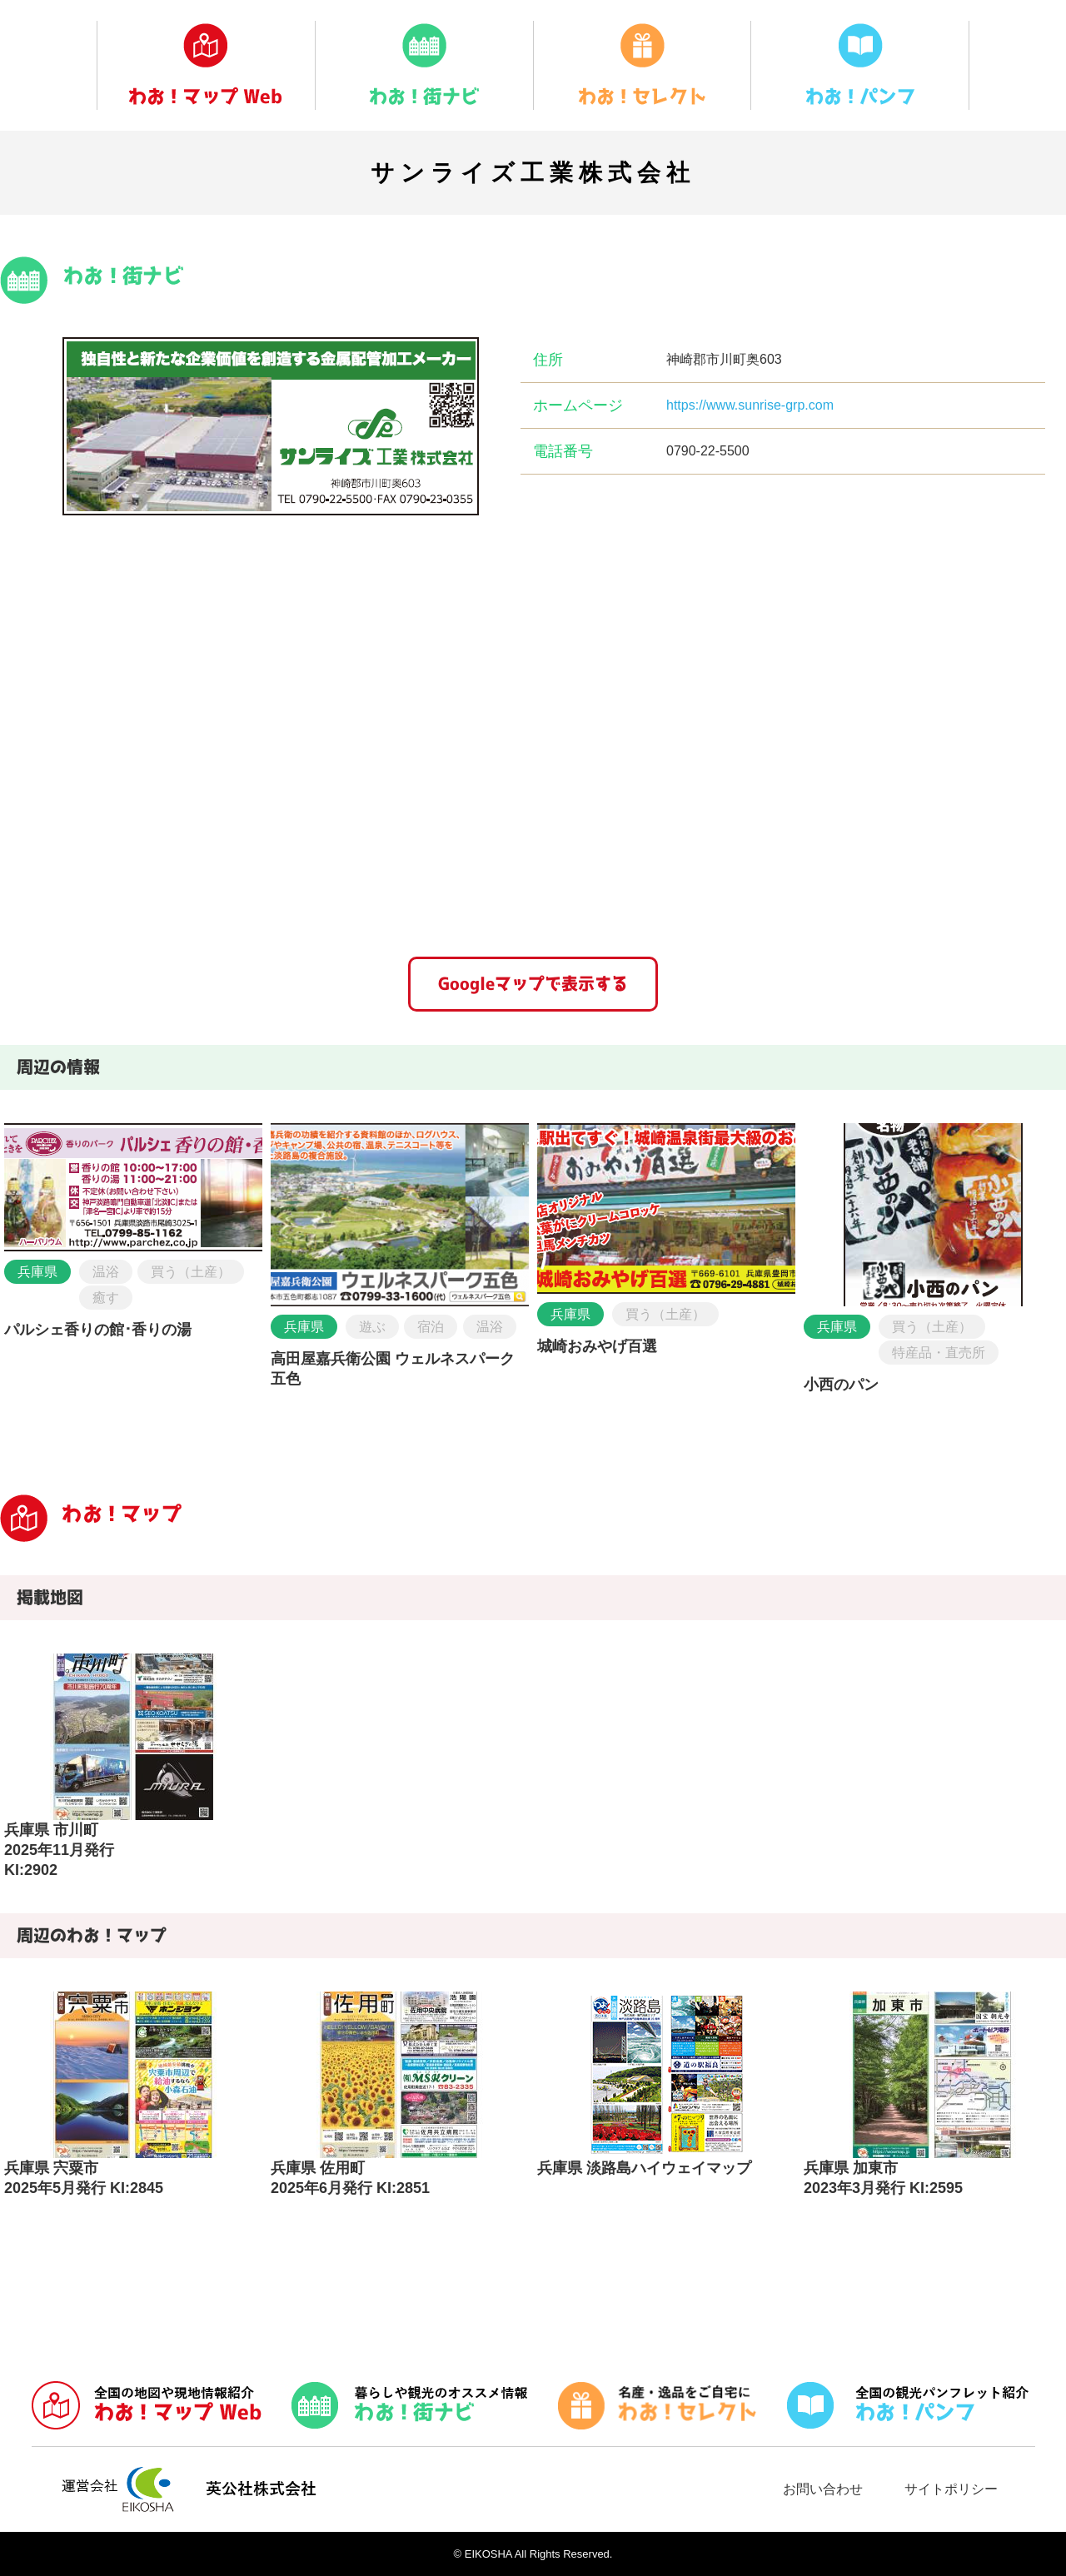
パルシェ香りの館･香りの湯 (98, 1329)
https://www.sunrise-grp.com (750, 405)
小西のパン (841, 1384)
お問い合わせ (823, 2489)
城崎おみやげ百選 (597, 1346)
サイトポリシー (951, 2489)
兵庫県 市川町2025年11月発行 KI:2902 (59, 1850)
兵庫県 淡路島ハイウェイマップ (644, 2168)
